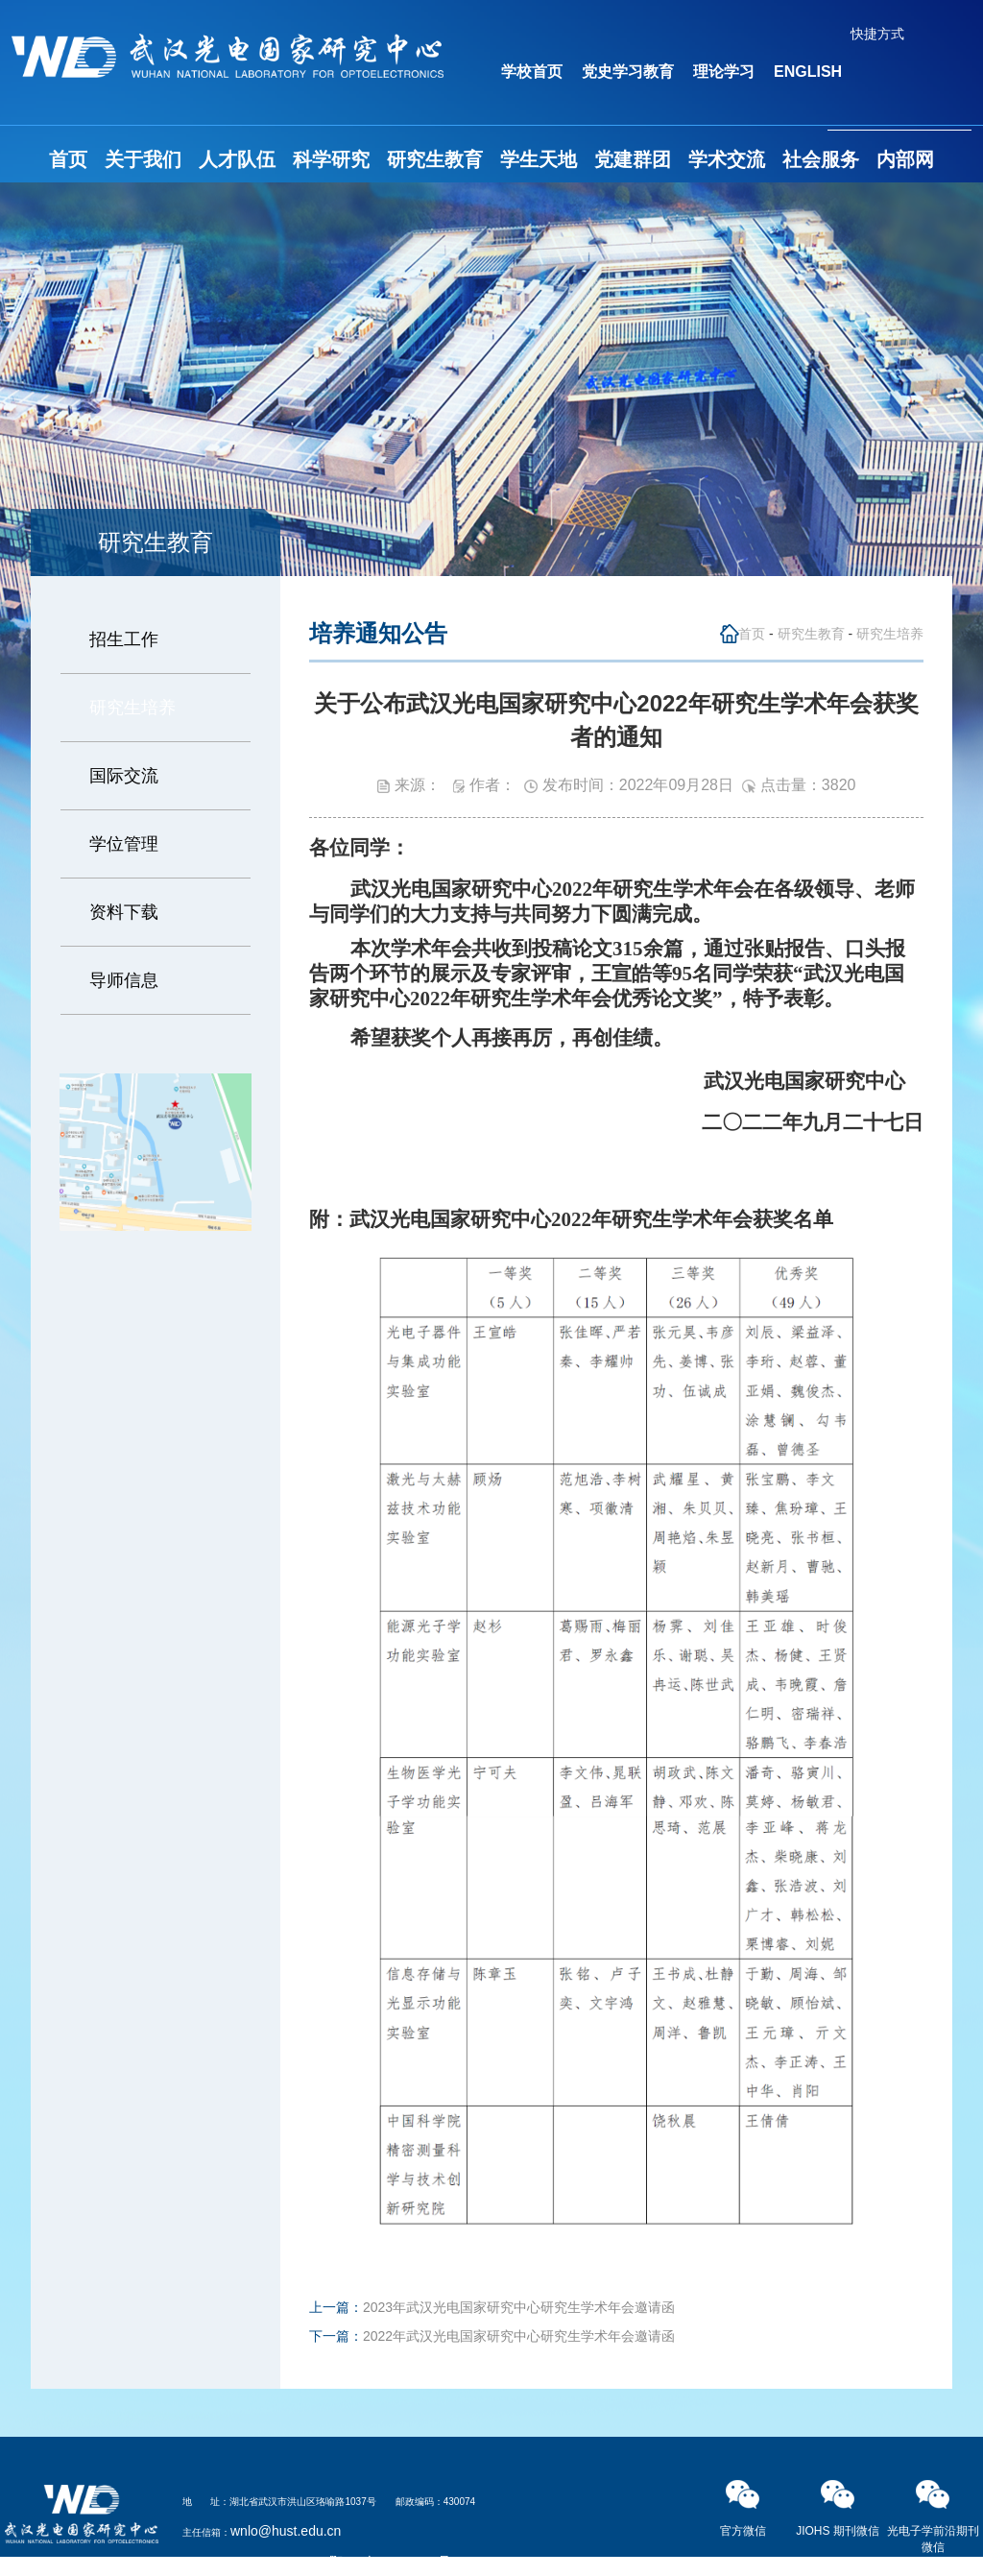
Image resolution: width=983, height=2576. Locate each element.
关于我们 (143, 159)
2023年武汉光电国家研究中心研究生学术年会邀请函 (519, 2307)
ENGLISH (808, 71)
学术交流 (726, 159)
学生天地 (538, 159)
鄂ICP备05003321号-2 (396, 2561)
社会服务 (820, 159)
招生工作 (123, 639)
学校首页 (532, 71)
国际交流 (123, 775)
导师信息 (123, 980)
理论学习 (724, 71)
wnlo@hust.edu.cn (285, 2531)
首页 (68, 159)
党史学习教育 (628, 71)
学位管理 (123, 844)
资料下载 (123, 912)
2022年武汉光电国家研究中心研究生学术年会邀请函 (519, 2336)
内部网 (905, 159)
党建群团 (632, 159)
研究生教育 (435, 159)
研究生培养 (132, 707)
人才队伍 (237, 159)
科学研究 (331, 159)
